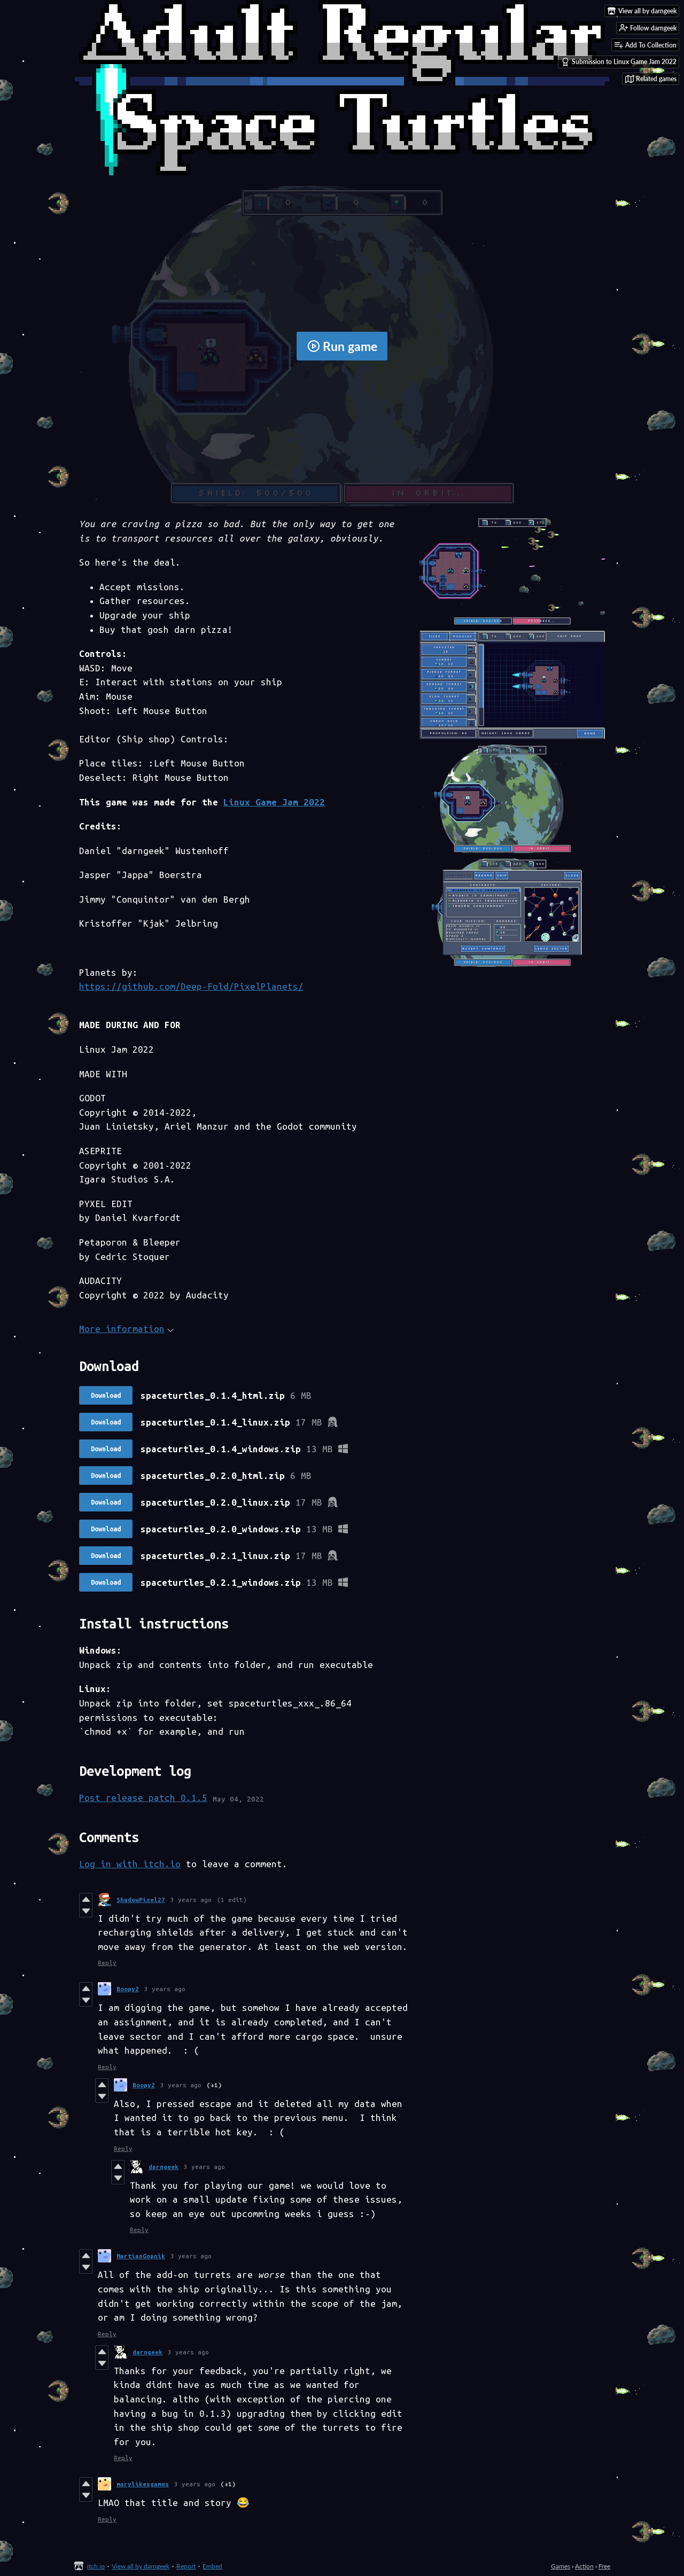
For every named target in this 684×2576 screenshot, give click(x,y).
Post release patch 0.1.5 (143, 1797)
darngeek (163, 2166)
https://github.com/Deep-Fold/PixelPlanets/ (191, 986)
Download (106, 1395)
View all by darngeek (140, 2566)
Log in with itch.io (130, 1864)
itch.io (96, 2566)
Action (584, 2566)
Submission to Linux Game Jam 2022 (619, 62)
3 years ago (191, 1899)
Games (560, 2566)
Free (604, 2566)
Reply (107, 1962)
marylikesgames (142, 2483)
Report (186, 2566)
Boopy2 (127, 1988)
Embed (212, 2566)
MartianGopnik (140, 2255)
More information (126, 1329)
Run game (342, 346)
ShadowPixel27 (140, 1899)
